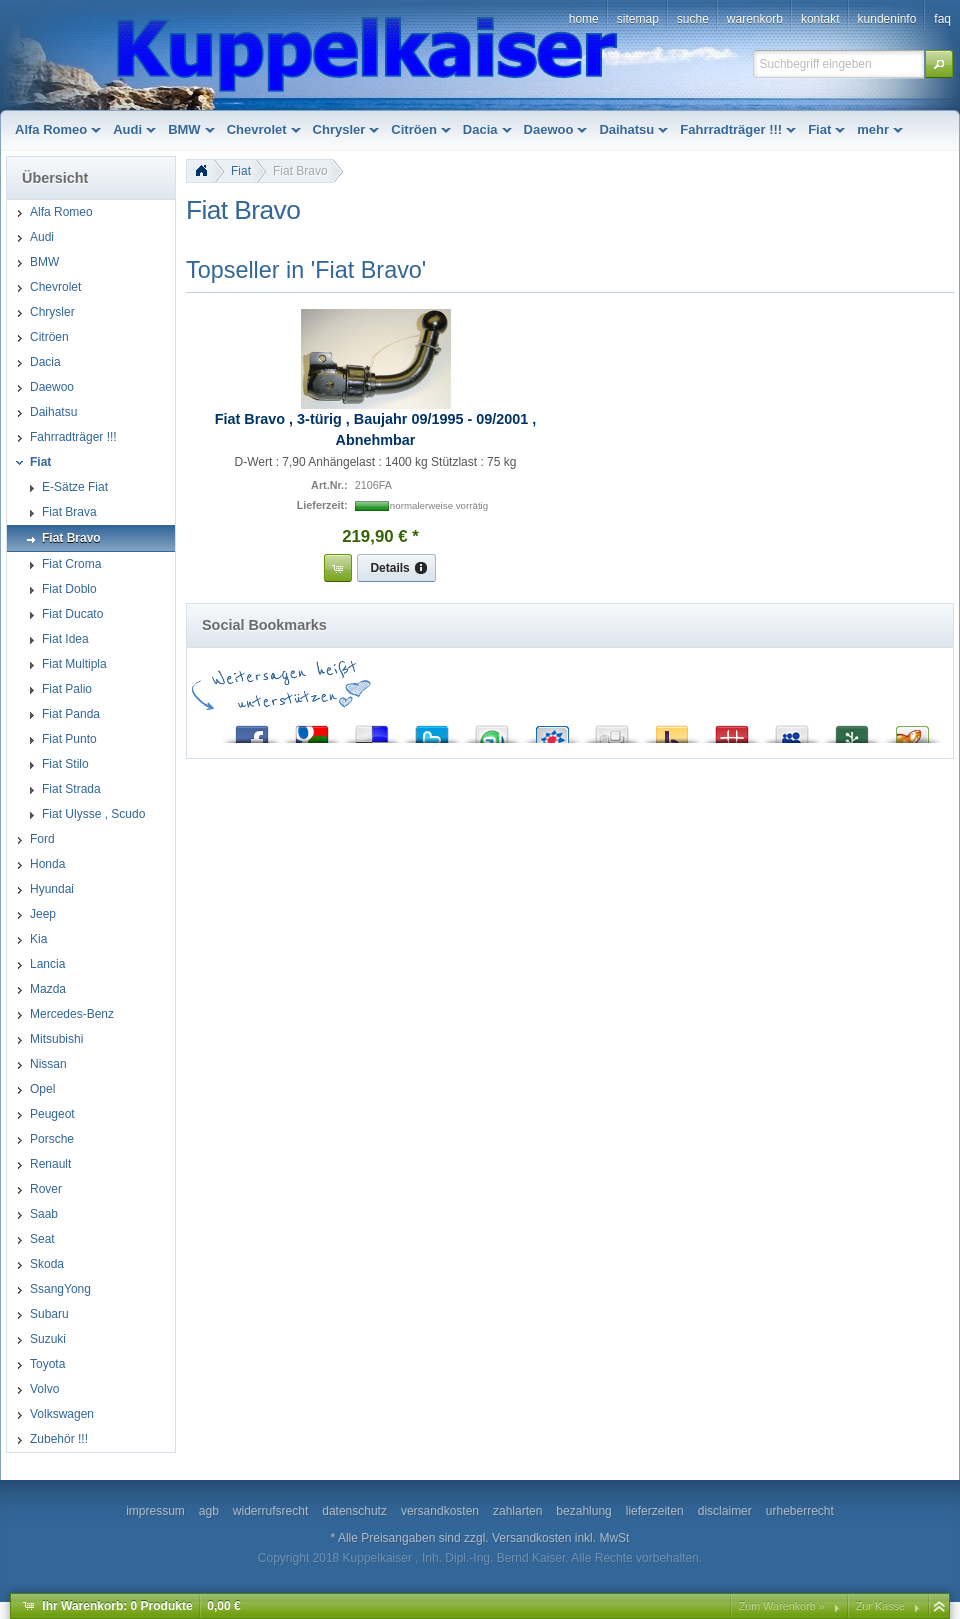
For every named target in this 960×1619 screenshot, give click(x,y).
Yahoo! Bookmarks (672, 729)
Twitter (432, 729)
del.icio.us (372, 729)
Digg (612, 729)
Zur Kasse (880, 1606)
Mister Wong (732, 729)
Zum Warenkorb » (782, 1606)
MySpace (792, 729)
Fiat (241, 171)
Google (312, 729)
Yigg (912, 729)
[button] (939, 64)
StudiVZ (552, 729)
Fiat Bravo (300, 171)
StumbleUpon (492, 729)
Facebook (252, 729)
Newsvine (852, 729)
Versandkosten (531, 1538)
